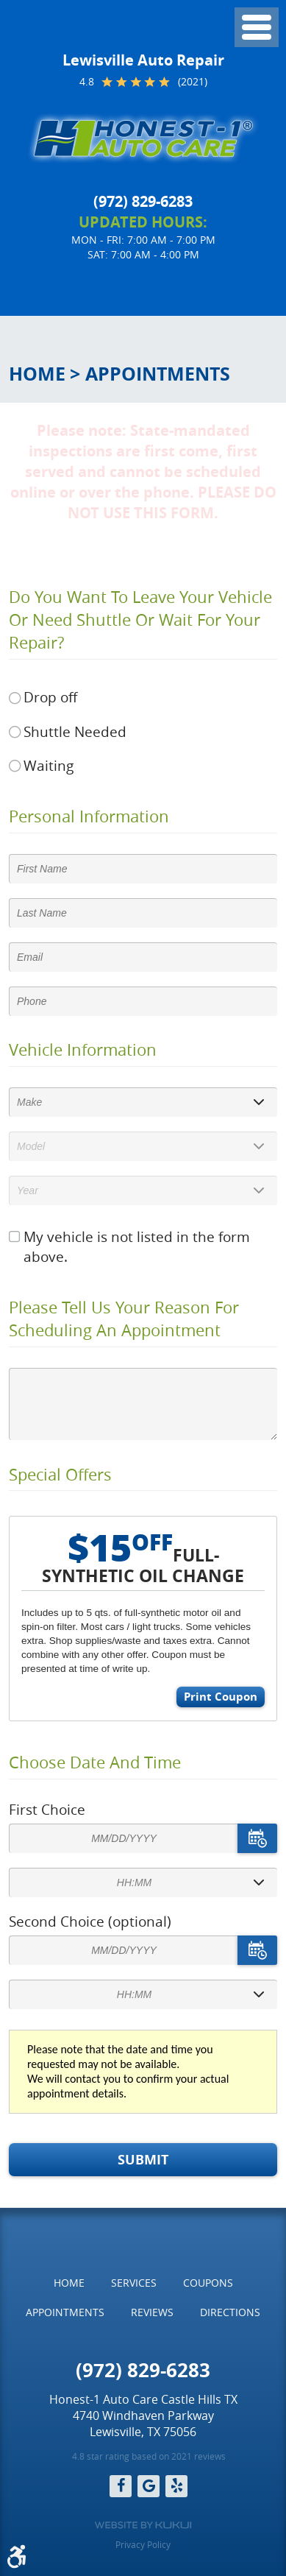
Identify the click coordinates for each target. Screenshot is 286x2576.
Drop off (50, 697)
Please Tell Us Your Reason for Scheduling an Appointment (124, 1318)
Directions (230, 2312)
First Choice (47, 1809)
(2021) (192, 82)
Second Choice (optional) (90, 1921)
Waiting (49, 765)
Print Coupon (220, 1696)
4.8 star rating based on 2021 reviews (149, 2456)
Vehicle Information (83, 1050)
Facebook (121, 2486)
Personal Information (89, 816)
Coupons (208, 2283)
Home (37, 374)
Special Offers (60, 1475)
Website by (143, 2525)
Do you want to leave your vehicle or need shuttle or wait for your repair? (140, 620)
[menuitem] (69, 2283)
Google (148, 2486)
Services (134, 2283)
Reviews (152, 2312)
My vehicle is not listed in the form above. (137, 1246)
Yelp (176, 2486)
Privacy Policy (143, 2544)
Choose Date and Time (95, 1762)
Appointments (157, 374)
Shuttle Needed (75, 731)
